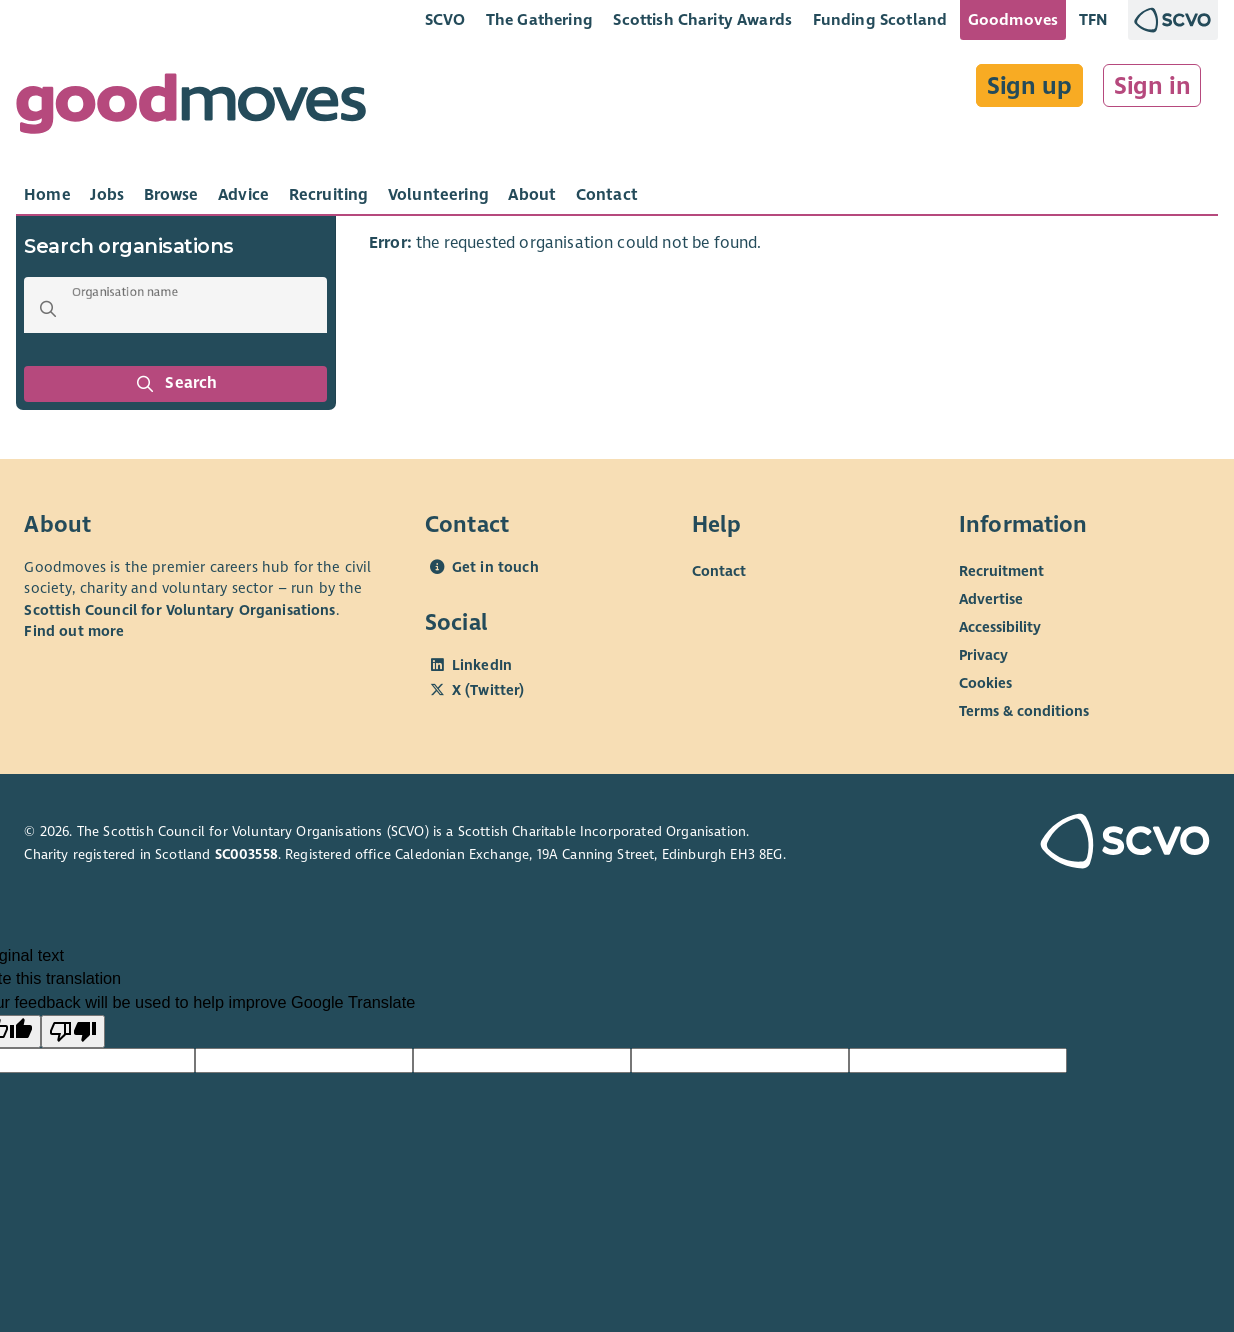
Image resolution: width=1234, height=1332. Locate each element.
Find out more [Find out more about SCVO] (74, 631)
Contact (719, 571)
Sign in (1152, 86)
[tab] (47, 195)
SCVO (445, 19)
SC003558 (246, 854)
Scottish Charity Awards (702, 19)
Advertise (991, 599)
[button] (48, 309)
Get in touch (495, 567)
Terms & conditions (1024, 711)
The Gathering (539, 19)
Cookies (985, 683)
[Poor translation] (73, 1032)
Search (176, 384)
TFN (1093, 19)
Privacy (983, 655)
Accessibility (1000, 627)
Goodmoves (1013, 19)
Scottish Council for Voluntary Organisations (179, 610)
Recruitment (1001, 571)
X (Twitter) (488, 690)
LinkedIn (482, 665)
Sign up (1029, 86)
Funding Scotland (880, 19)
